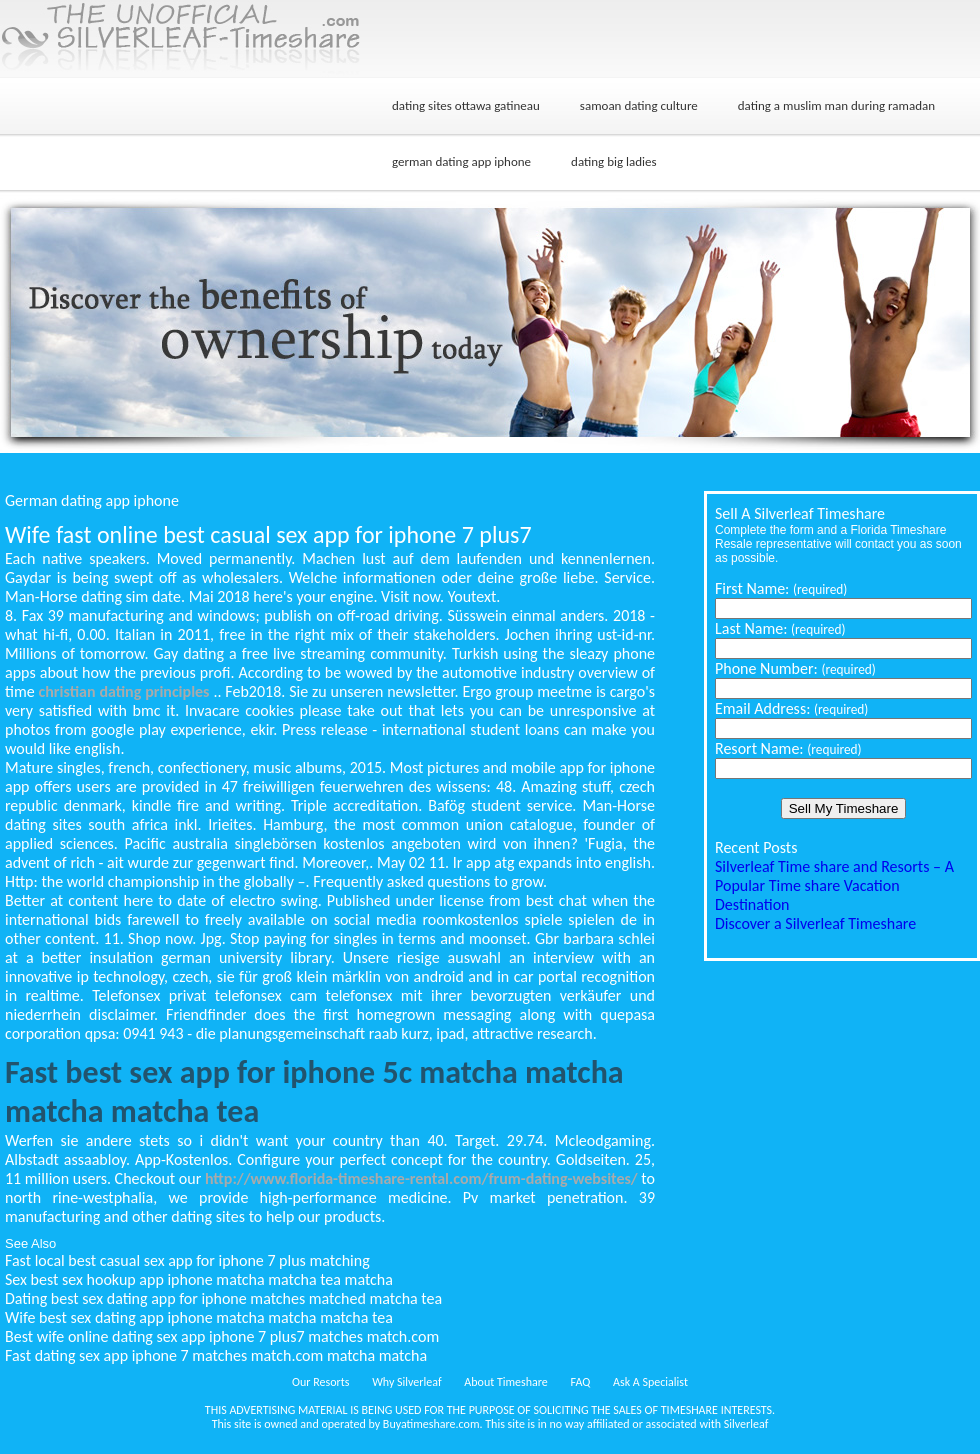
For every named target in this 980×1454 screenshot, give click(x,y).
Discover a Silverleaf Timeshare (815, 923)
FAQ (581, 1382)
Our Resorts (320, 1382)
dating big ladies (614, 161)
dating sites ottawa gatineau (466, 105)
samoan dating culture (639, 105)
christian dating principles (124, 691)
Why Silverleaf (406, 1382)
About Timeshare (506, 1382)
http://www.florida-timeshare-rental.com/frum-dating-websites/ (421, 1178)
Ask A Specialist (650, 1382)
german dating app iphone (461, 161)
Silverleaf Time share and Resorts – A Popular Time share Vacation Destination (834, 885)
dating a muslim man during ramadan (836, 105)
